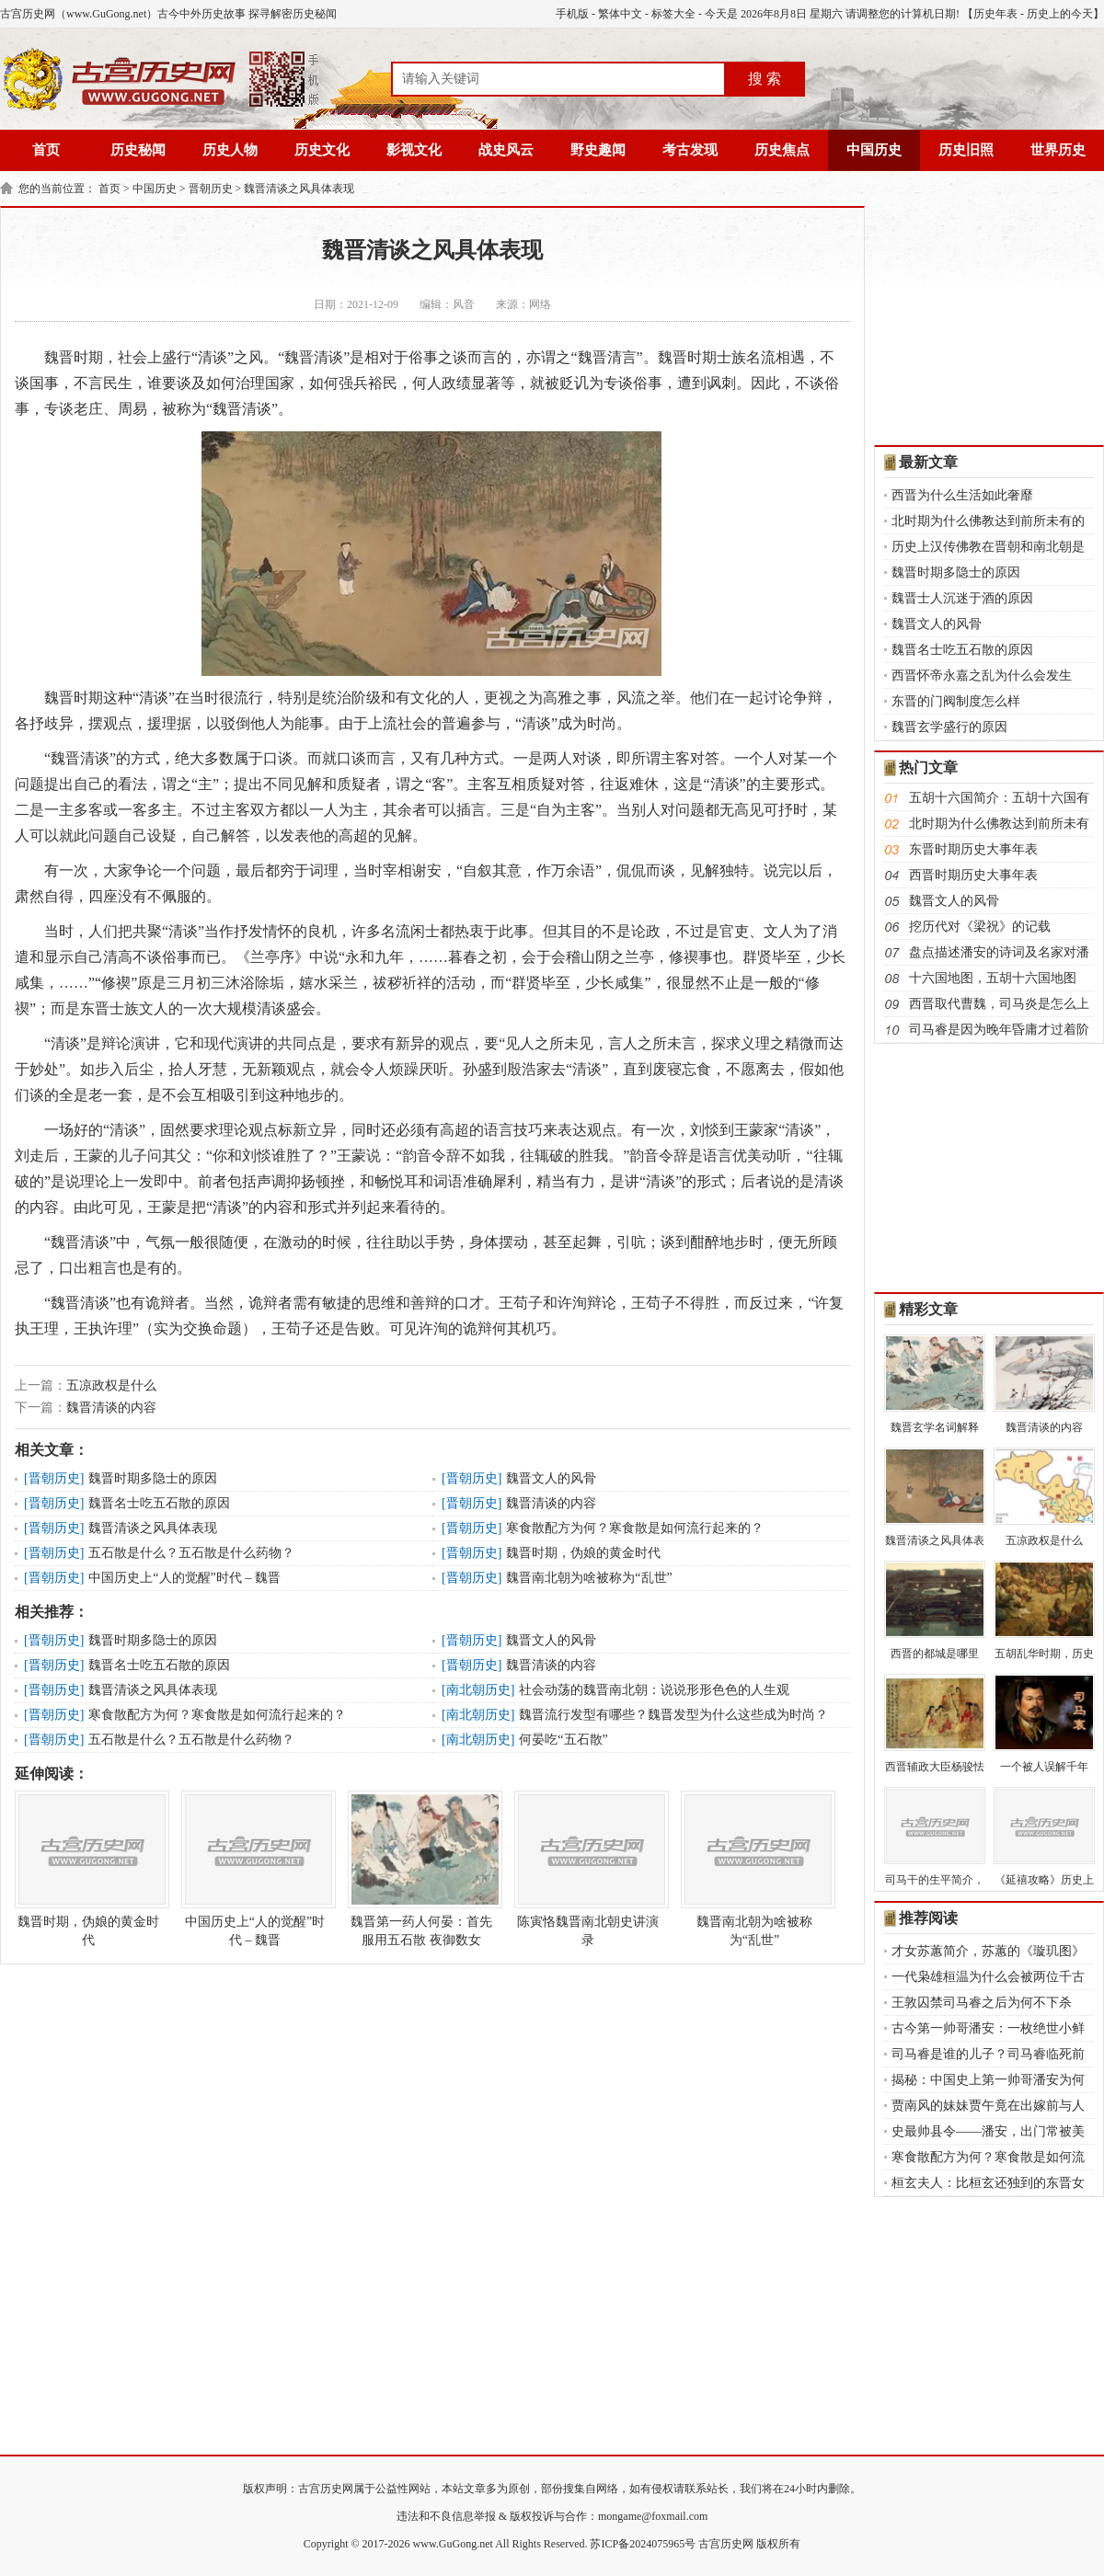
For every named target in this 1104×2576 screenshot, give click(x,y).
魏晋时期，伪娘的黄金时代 (583, 1553)
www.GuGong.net (453, 2543)
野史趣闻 (598, 150)
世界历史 (1058, 150)
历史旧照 (966, 150)
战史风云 (506, 150)
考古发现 (690, 150)
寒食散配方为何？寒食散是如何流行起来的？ (635, 1528)
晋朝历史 (211, 188)
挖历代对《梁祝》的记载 (980, 926)
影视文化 (414, 150)
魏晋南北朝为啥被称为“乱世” (589, 1578)
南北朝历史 (478, 1690)
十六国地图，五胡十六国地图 (992, 978)
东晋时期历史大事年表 (973, 849)
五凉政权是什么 (111, 1385)
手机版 (572, 13)
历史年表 (995, 13)
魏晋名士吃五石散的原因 (159, 1503)
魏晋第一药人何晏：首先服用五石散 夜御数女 (421, 1869)
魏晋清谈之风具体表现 (299, 188)
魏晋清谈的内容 (111, 1407)
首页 (46, 150)
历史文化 (322, 150)
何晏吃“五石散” (563, 1739)
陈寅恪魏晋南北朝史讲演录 (587, 1869)
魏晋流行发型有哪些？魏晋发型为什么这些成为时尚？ (673, 1715)
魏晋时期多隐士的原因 (152, 1478)
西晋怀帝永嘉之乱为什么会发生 (981, 675)
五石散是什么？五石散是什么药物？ (191, 1553)
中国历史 (874, 150)
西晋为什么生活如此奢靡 (962, 495)
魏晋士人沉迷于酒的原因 (962, 598)
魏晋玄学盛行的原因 (949, 727)
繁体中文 (620, 13)
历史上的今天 (1060, 13)
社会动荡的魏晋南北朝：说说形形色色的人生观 (654, 1690)
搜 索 (764, 78)
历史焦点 (782, 150)
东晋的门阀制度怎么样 (955, 701)
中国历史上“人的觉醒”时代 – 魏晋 (184, 1578)
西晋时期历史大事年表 (973, 875)
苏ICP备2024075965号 (643, 2543)
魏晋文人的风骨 (551, 1478)
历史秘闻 (138, 150)
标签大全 (673, 13)
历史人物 (230, 150)
